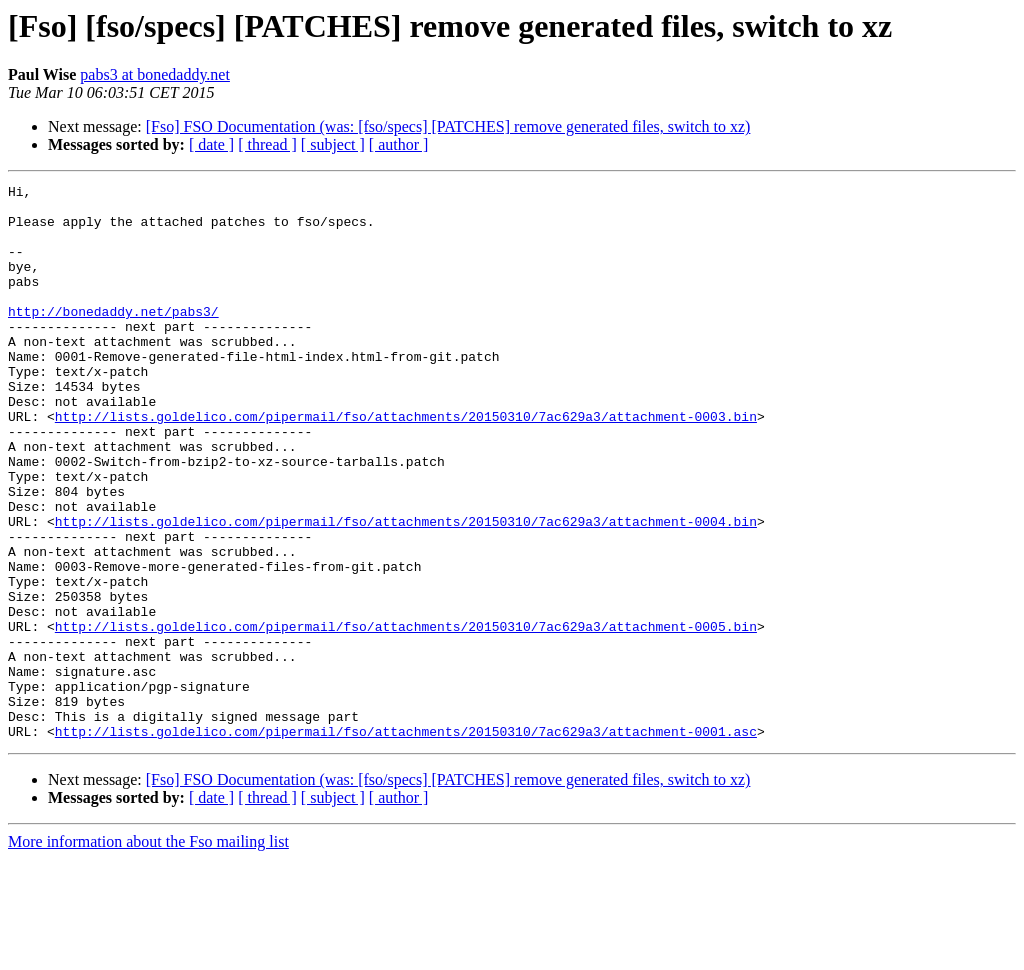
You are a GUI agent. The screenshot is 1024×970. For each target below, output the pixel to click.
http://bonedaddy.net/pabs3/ (113, 338)
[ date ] (211, 144)
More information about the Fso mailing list (148, 952)
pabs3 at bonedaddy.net (155, 74)
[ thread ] (267, 144)
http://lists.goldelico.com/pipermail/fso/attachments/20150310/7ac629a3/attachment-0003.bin (406, 464)
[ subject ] (333, 144)
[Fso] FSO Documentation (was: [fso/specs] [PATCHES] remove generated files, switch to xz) (448, 126)
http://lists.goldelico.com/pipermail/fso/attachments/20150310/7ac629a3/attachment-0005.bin (406, 716)
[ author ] (399, 144)
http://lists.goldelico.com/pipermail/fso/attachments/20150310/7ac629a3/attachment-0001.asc (406, 842)
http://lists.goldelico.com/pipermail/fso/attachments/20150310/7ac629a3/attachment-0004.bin (406, 590)
